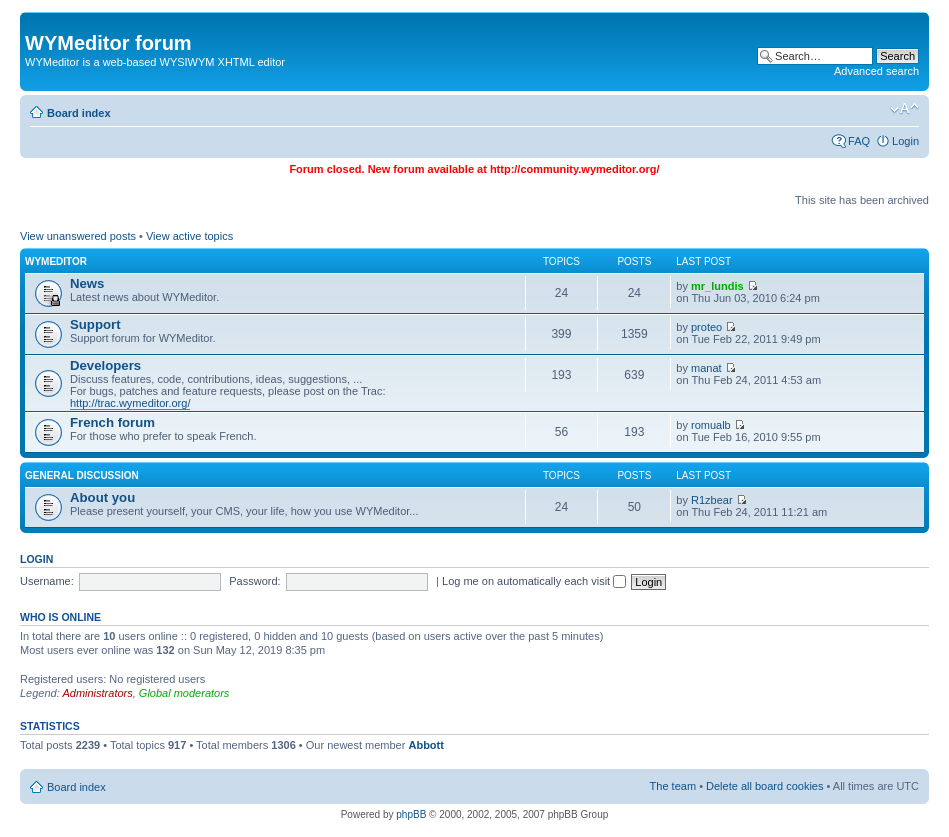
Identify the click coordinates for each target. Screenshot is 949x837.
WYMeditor (56, 261)
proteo (706, 327)
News (87, 283)
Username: (47, 581)
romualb (711, 425)
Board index (79, 113)
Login (905, 141)
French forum (112, 422)
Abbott (425, 745)
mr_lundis (717, 286)
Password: (254, 581)
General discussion (82, 475)
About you (102, 497)
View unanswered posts (78, 236)
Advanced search (876, 71)
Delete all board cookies (764, 786)
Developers (105, 365)
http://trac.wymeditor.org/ (130, 403)
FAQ (859, 141)
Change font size (904, 109)
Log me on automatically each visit (534, 581)
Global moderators (184, 693)
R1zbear (712, 500)
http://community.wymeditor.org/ (575, 169)
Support (95, 324)
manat (706, 368)
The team (673, 786)
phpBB (411, 814)
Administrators (97, 693)
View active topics (189, 236)
